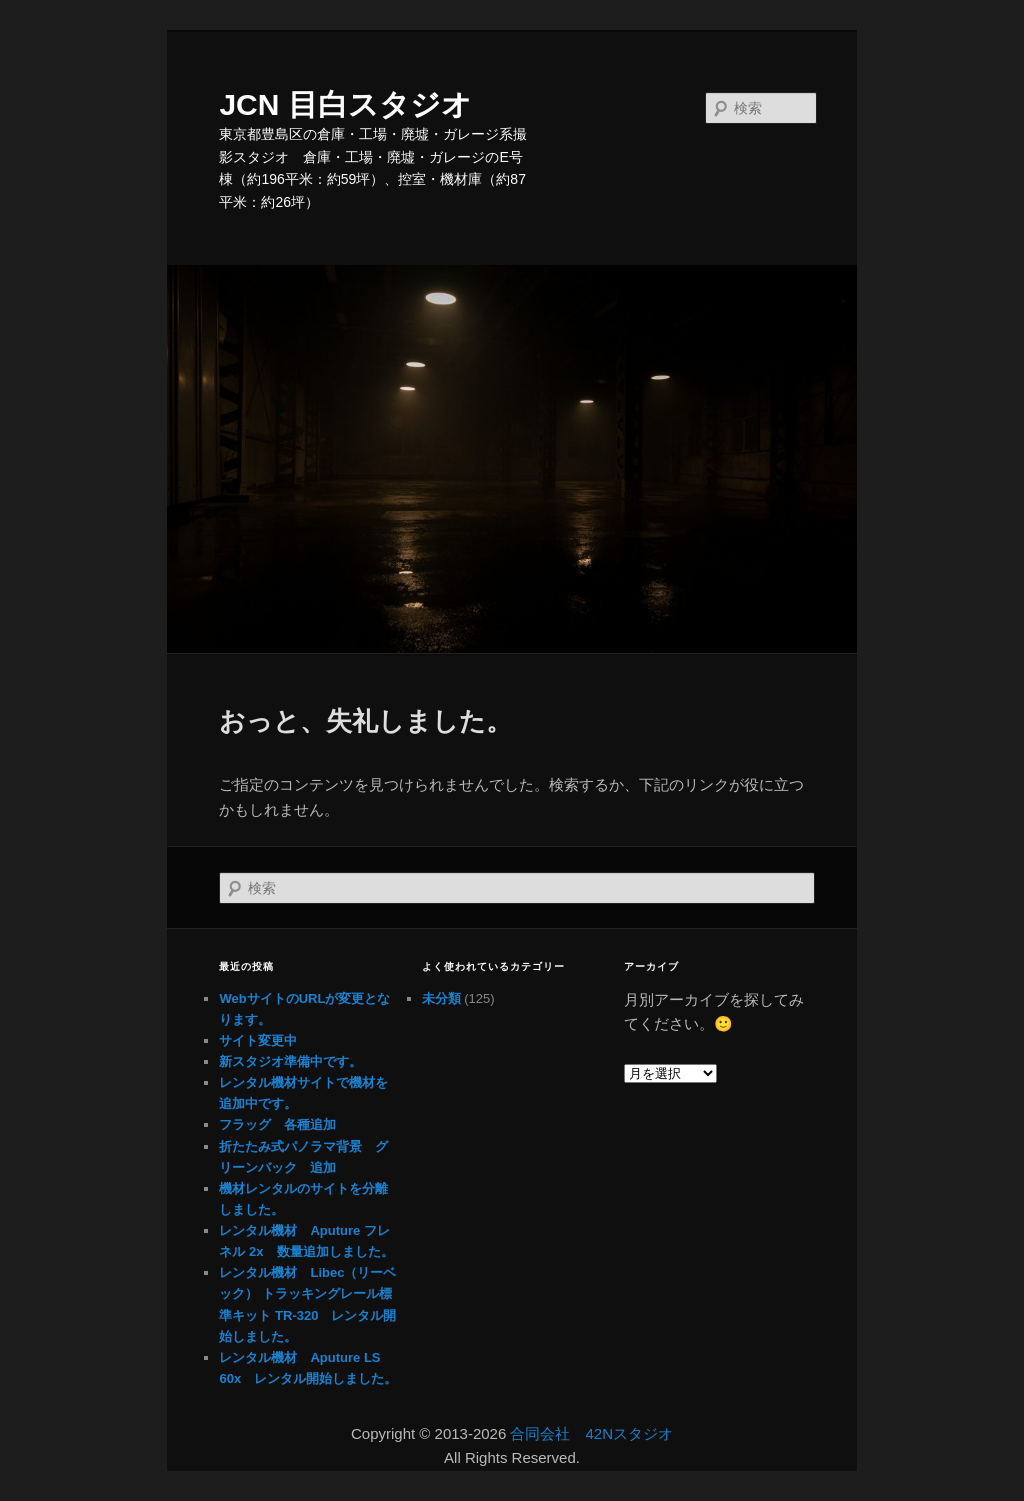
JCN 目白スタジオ (345, 104)
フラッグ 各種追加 (277, 1124)
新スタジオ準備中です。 (290, 1061)
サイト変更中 (258, 1040)
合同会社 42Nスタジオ (591, 1433)
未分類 (441, 998)
